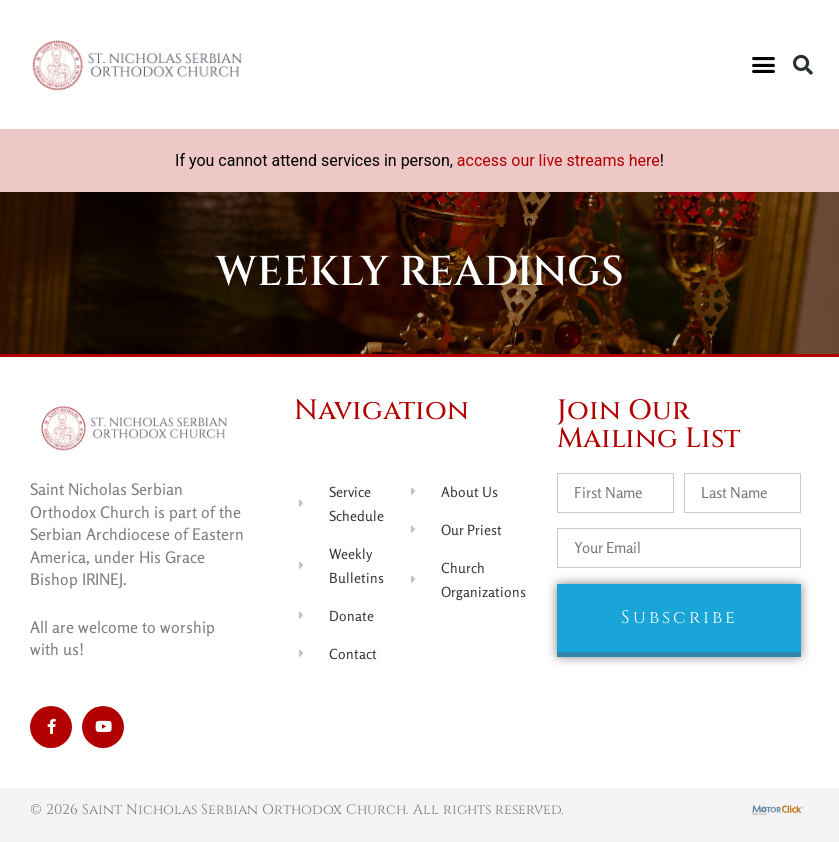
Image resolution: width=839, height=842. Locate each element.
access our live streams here (558, 160)
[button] (764, 65)
